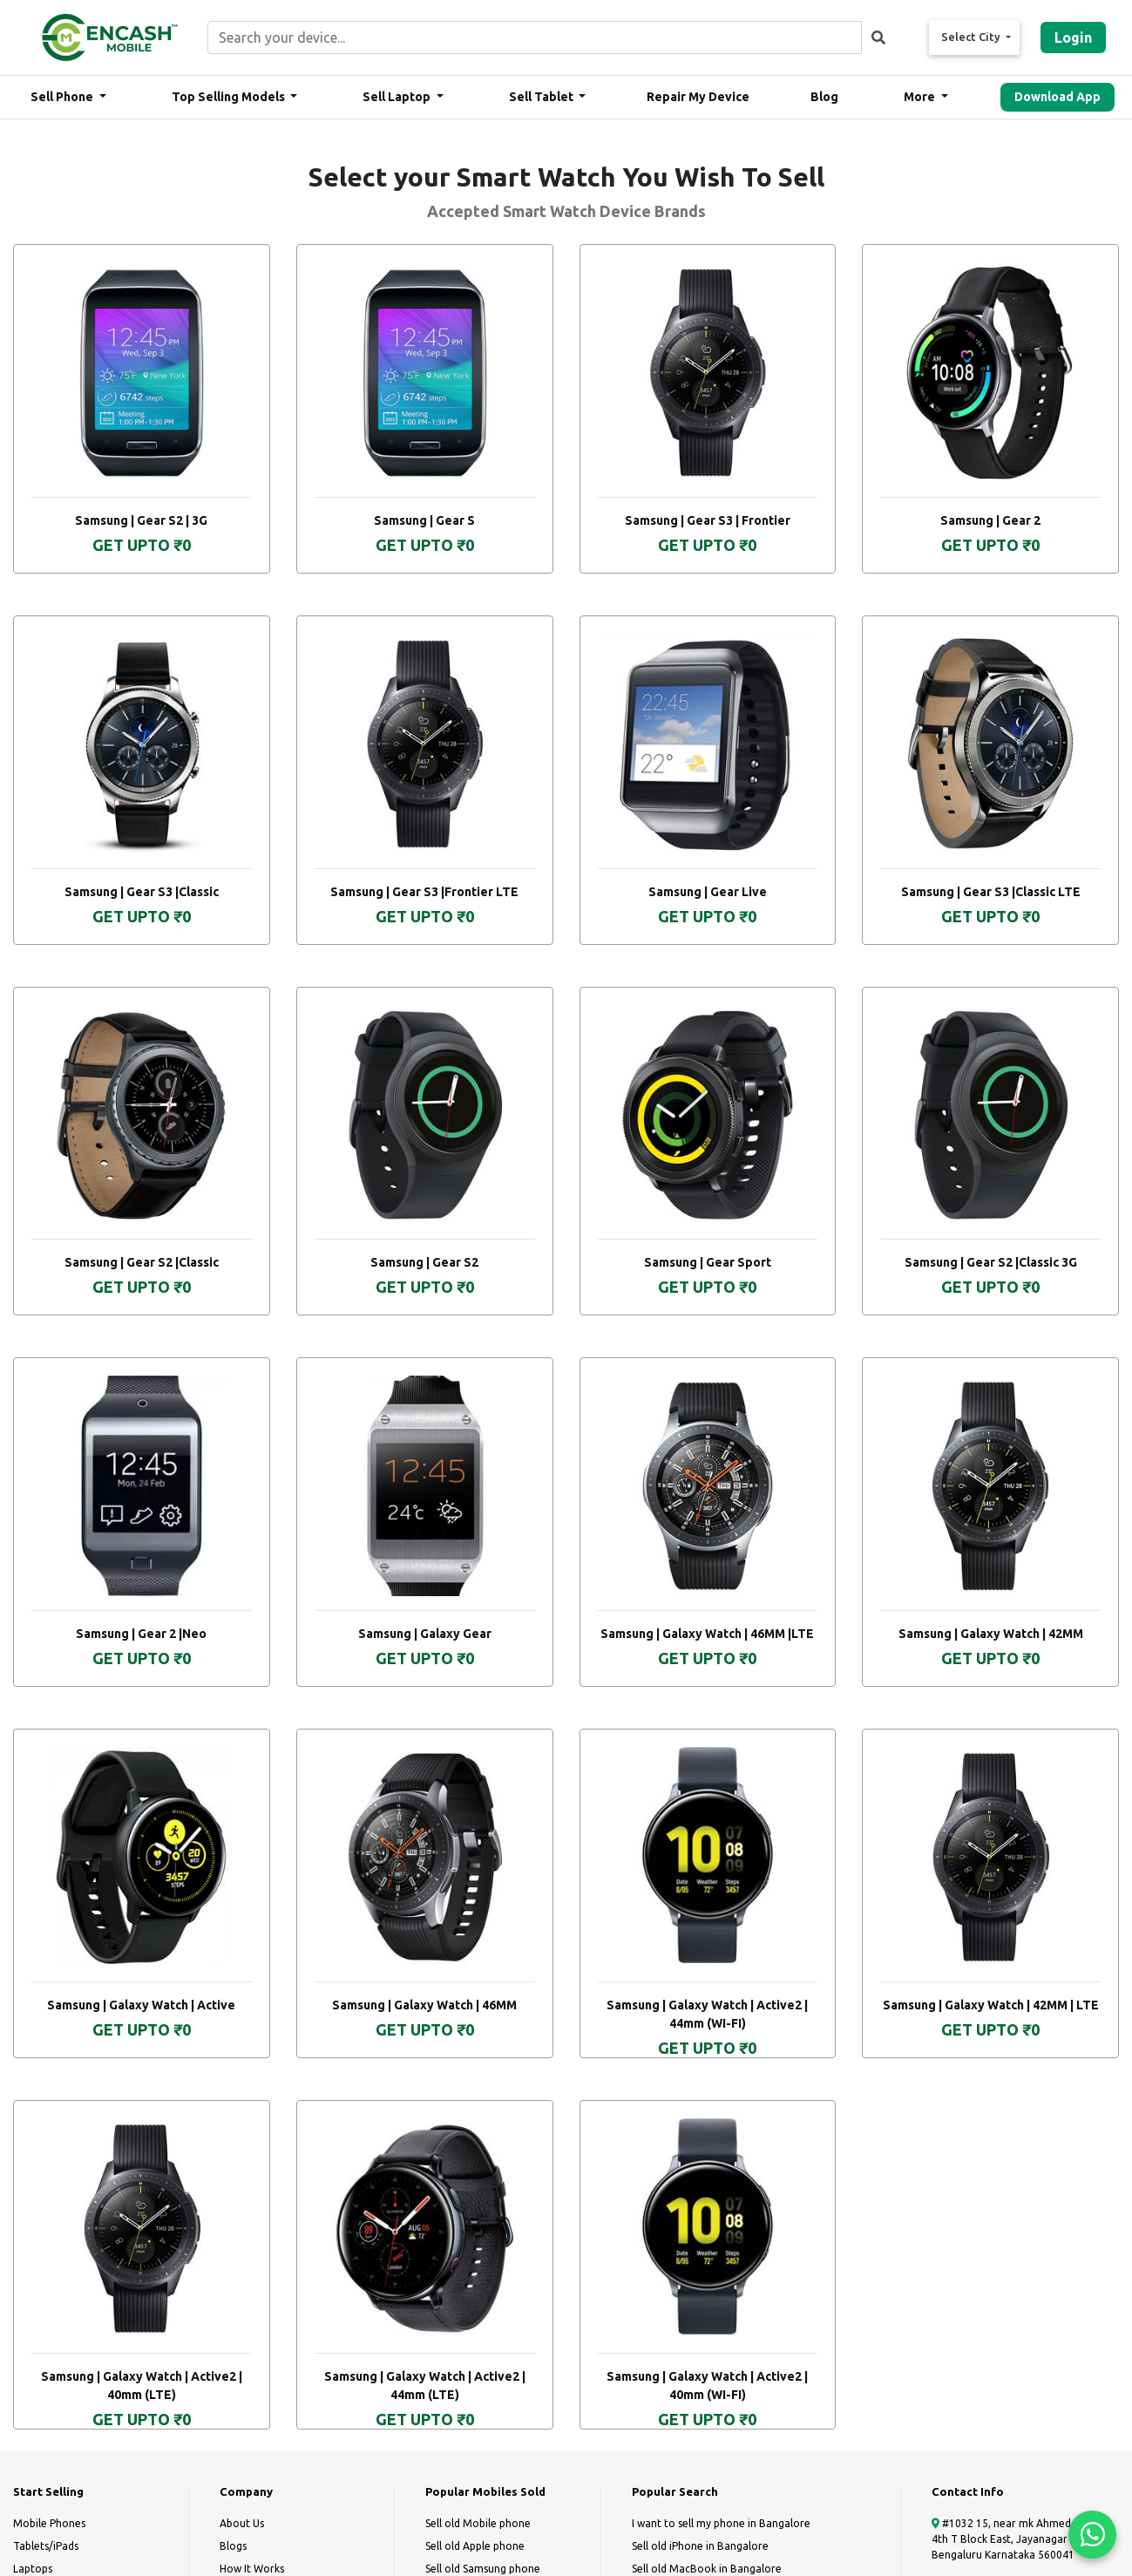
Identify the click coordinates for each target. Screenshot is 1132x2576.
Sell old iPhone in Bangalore (700, 2546)
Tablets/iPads (45, 2546)
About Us (242, 2523)
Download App (1057, 97)
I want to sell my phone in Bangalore (721, 2523)
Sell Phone (63, 97)
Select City (972, 37)
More (921, 97)
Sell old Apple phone (475, 2546)
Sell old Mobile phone (478, 2523)
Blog (824, 97)
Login (1073, 37)
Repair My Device (698, 97)
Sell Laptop (398, 97)
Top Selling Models (230, 97)
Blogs (233, 2546)
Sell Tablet (542, 97)
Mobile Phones (49, 2523)
